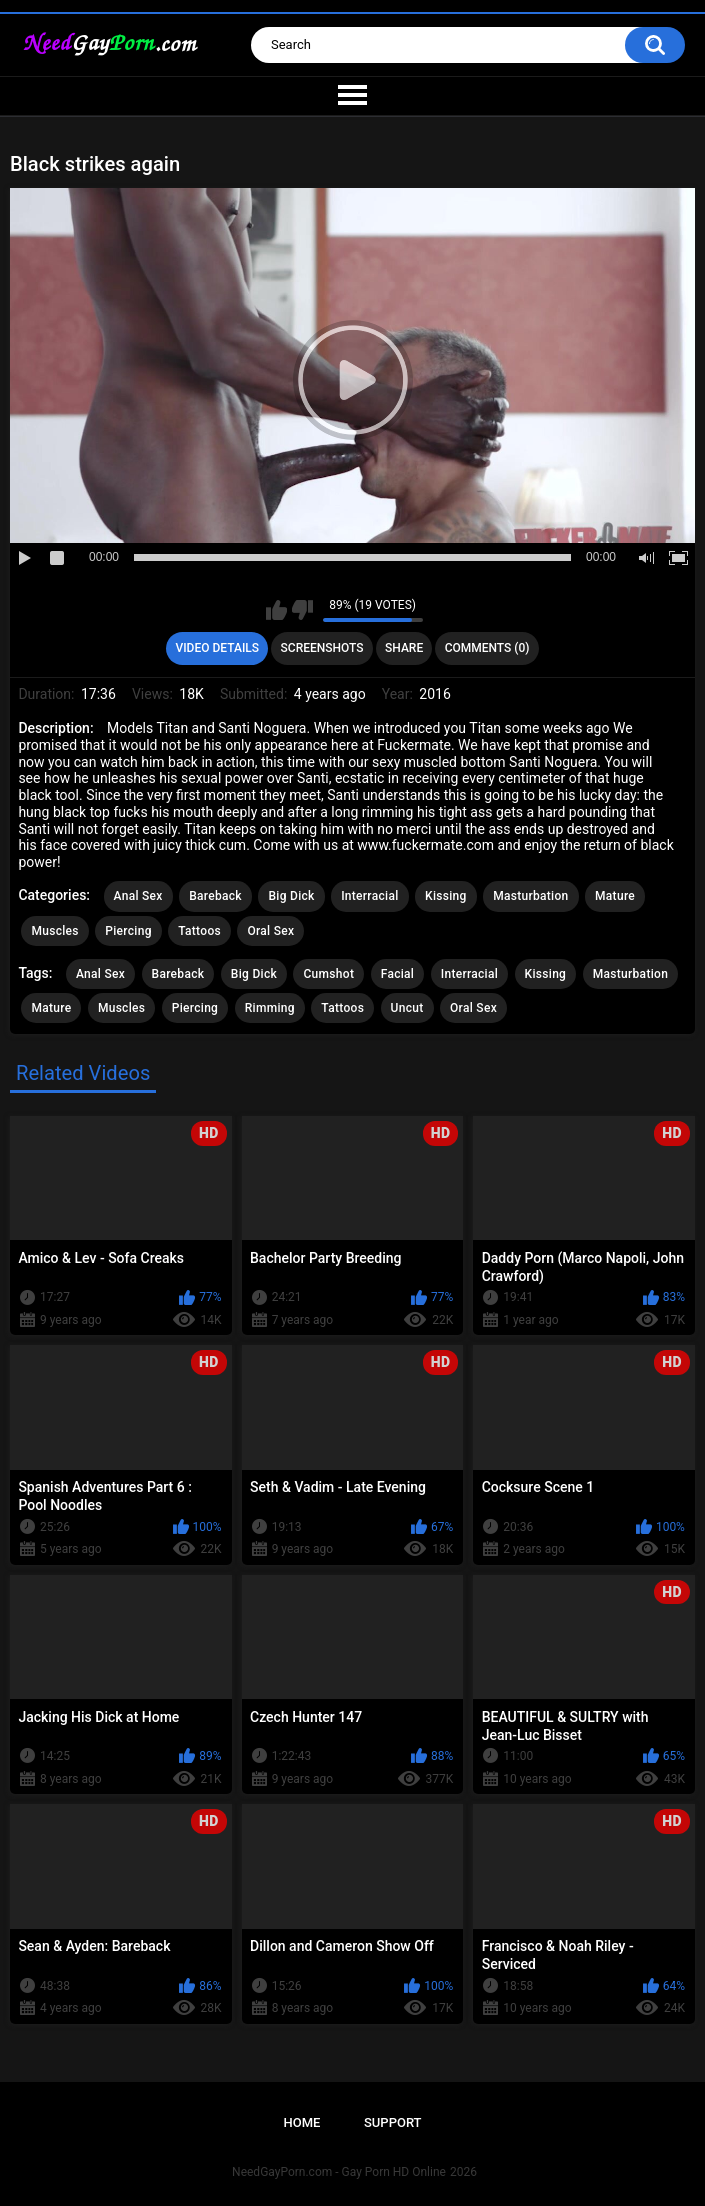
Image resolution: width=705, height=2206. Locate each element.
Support (393, 2122)
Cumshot (328, 974)
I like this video (276, 610)
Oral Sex (270, 931)
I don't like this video (302, 610)
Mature (615, 896)
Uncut (407, 1008)
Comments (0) (487, 648)
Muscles (54, 931)
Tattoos (199, 931)
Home (301, 2122)
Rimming (270, 1008)
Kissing (446, 896)
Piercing (128, 931)
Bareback (215, 896)
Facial (398, 974)
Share (404, 648)
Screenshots (322, 648)
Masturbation (530, 896)
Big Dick (291, 896)
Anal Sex (138, 896)
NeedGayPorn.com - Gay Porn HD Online (339, 2172)
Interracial (369, 896)
